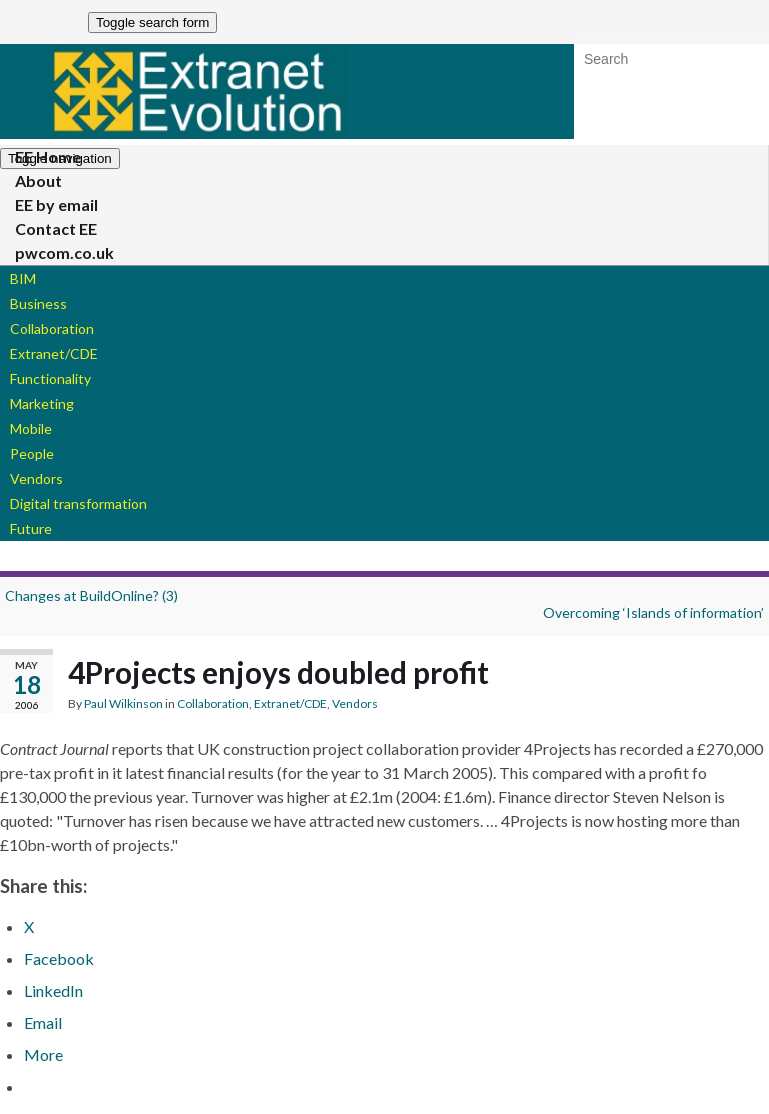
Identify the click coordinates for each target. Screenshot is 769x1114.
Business (38, 303)
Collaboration (52, 328)
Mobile (31, 428)
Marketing (42, 403)
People (32, 453)
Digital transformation (78, 503)
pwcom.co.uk (64, 252)
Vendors (36, 478)
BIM (23, 278)
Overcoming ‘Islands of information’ (653, 612)
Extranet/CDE (54, 353)
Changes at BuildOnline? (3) (91, 595)
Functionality (50, 378)
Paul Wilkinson (123, 703)
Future (31, 528)
